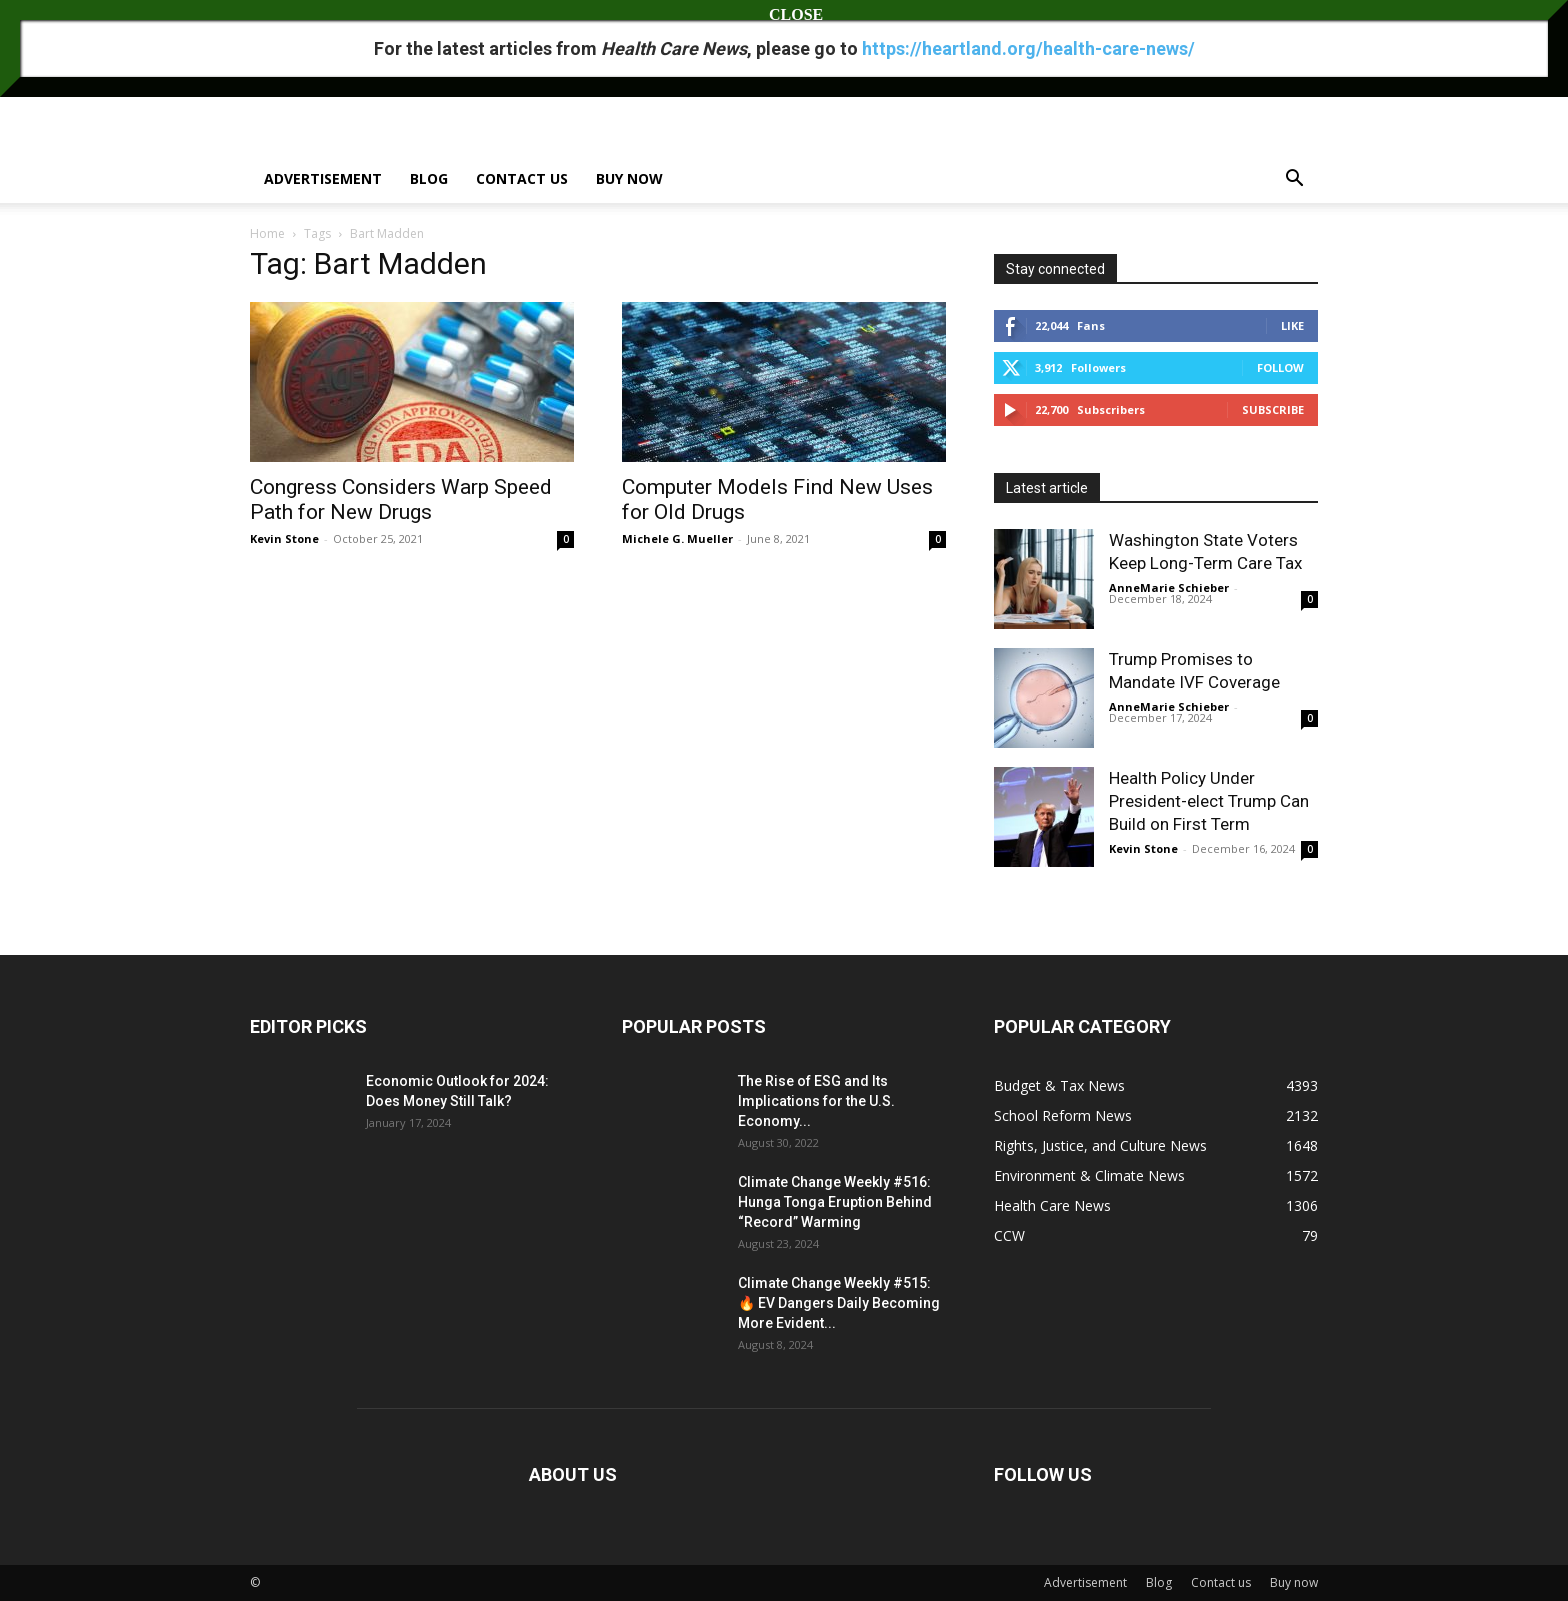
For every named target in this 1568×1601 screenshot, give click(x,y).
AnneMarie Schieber (1169, 587)
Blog (429, 178)
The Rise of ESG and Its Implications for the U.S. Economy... (816, 1101)
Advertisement (323, 178)
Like (1292, 325)
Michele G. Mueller (677, 538)
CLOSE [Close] (784, 14)
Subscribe (1273, 409)
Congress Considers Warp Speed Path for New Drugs (401, 499)
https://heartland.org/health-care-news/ (1028, 48)
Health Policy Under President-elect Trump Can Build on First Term (1209, 801)
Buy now (629, 178)
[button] (1294, 180)
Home (267, 233)
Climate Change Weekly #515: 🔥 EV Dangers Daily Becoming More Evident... (839, 1303)
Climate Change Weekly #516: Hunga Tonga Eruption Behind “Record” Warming (835, 1202)
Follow (1280, 367)
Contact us (522, 178)
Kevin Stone (284, 538)
